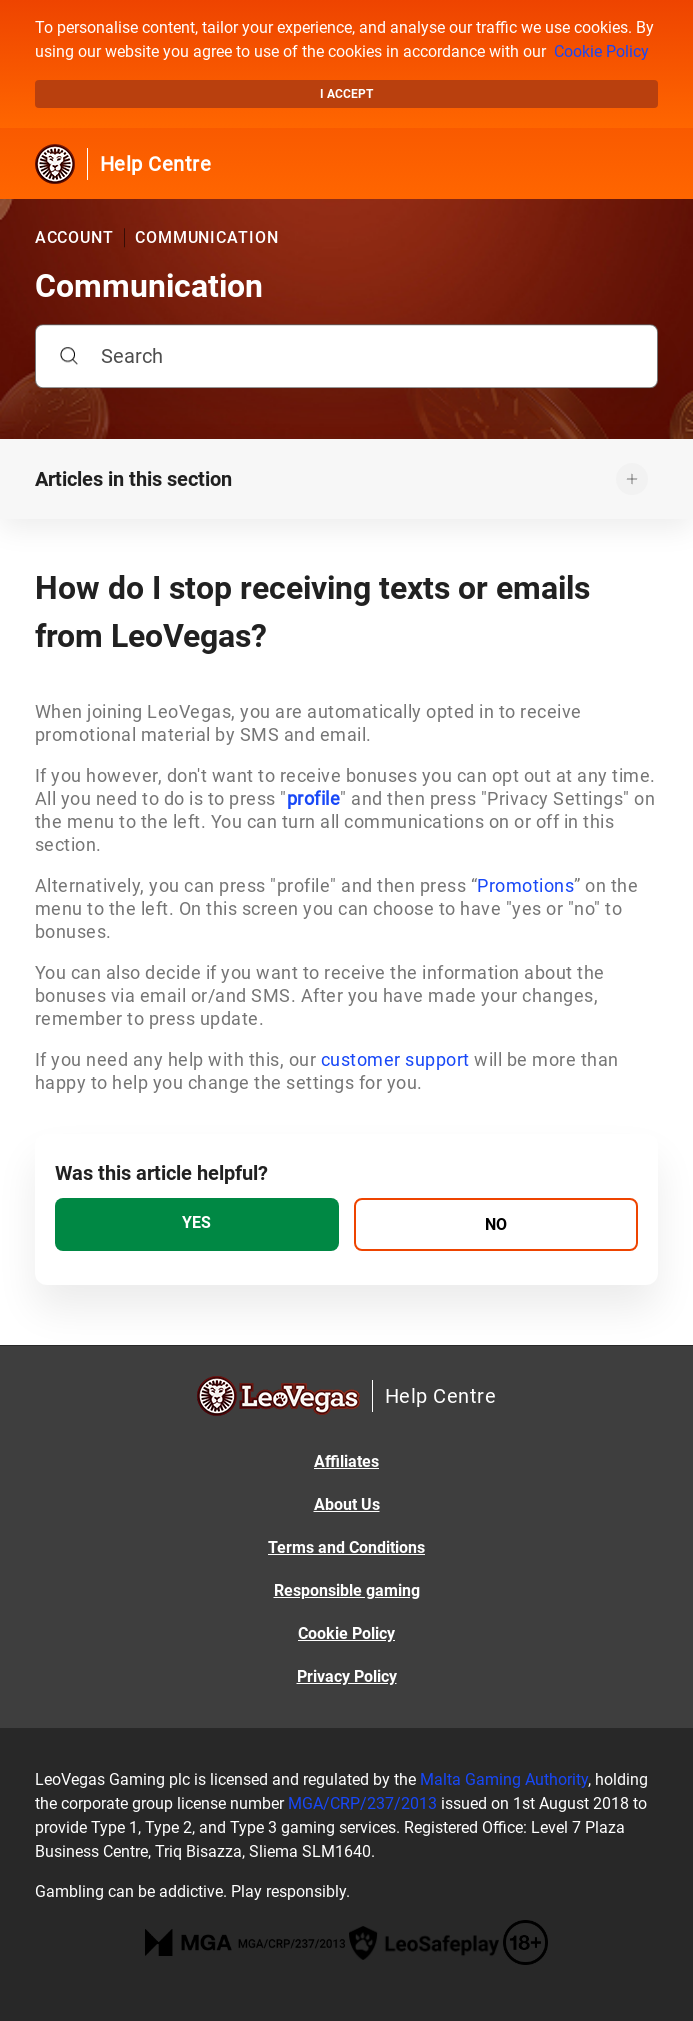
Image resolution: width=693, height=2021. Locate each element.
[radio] (197, 1224)
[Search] (347, 356)
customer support (395, 1059)
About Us (347, 1504)
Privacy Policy (347, 1676)
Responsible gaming (347, 1590)
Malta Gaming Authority (504, 1779)
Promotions (525, 885)
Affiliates (346, 1461)
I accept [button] (346, 94)
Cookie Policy (601, 51)
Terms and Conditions (346, 1547)
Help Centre (156, 164)
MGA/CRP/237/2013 (362, 1803)
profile (314, 798)
